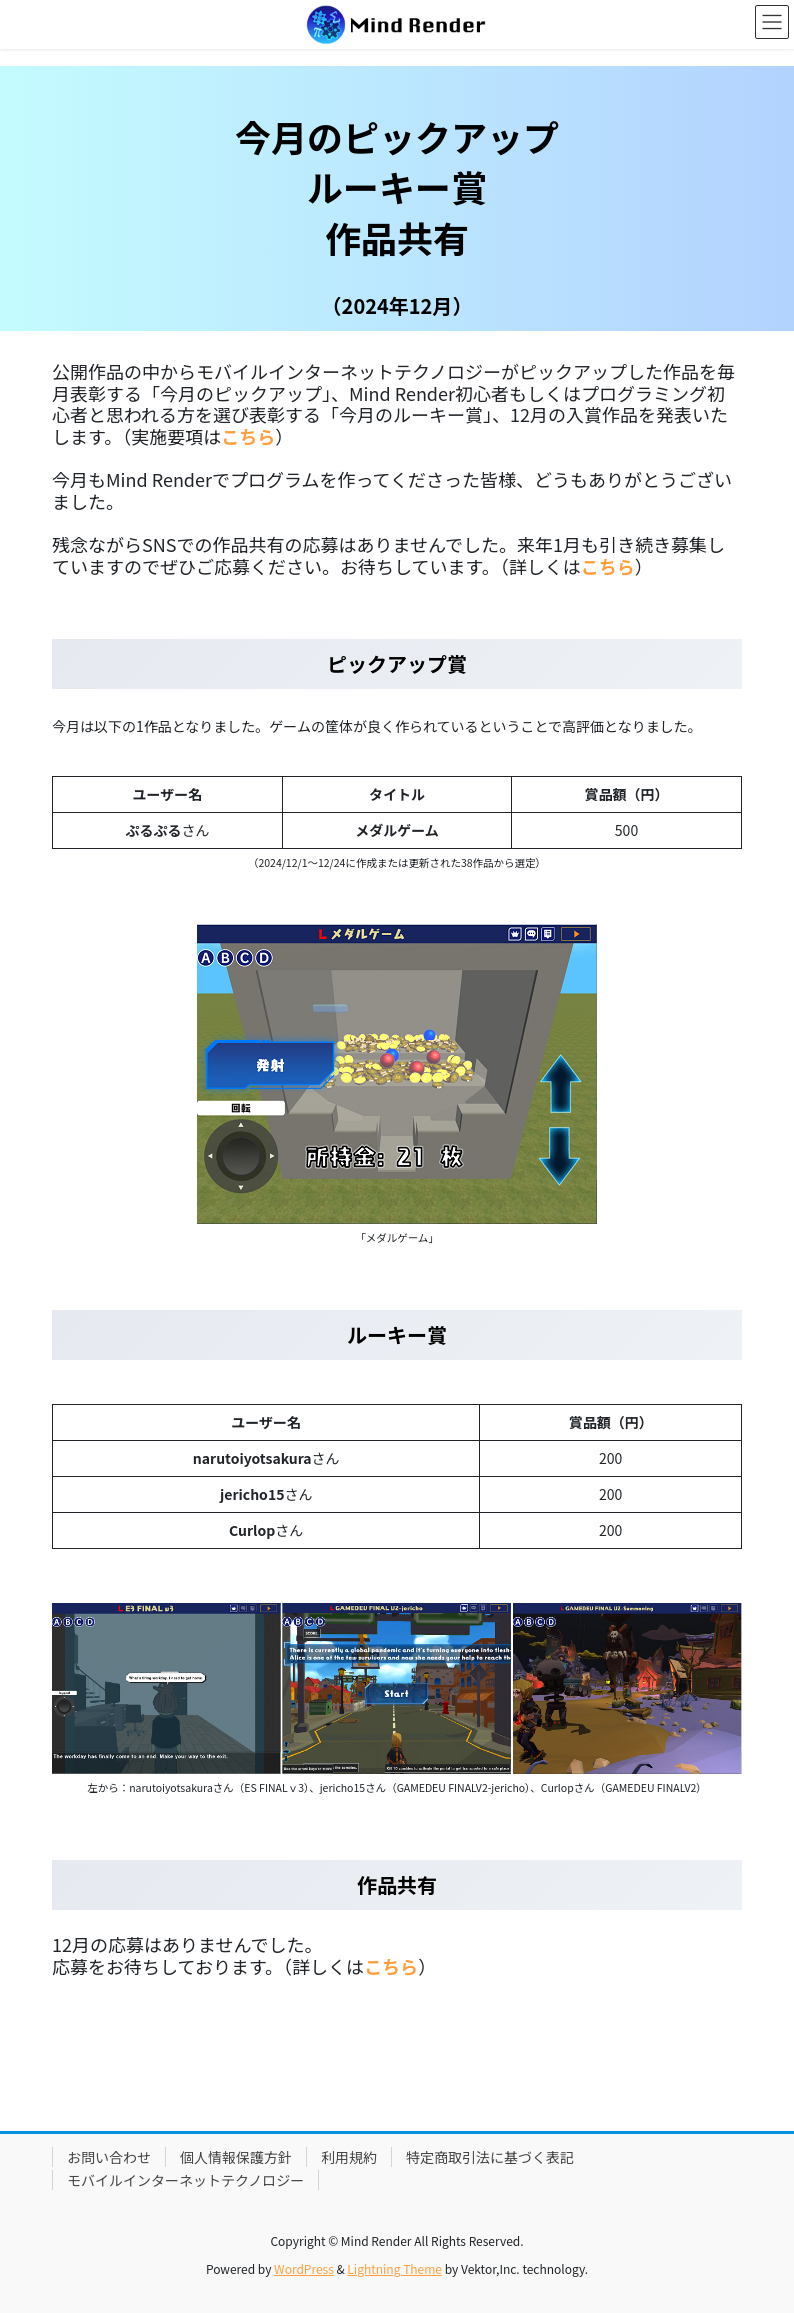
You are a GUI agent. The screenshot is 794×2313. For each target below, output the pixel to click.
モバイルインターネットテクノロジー (185, 2180)
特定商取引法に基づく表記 (490, 2157)
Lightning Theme (394, 2268)
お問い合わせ (109, 2157)
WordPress (304, 2268)
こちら (608, 566)
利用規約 (349, 2157)
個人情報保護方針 (236, 2157)
